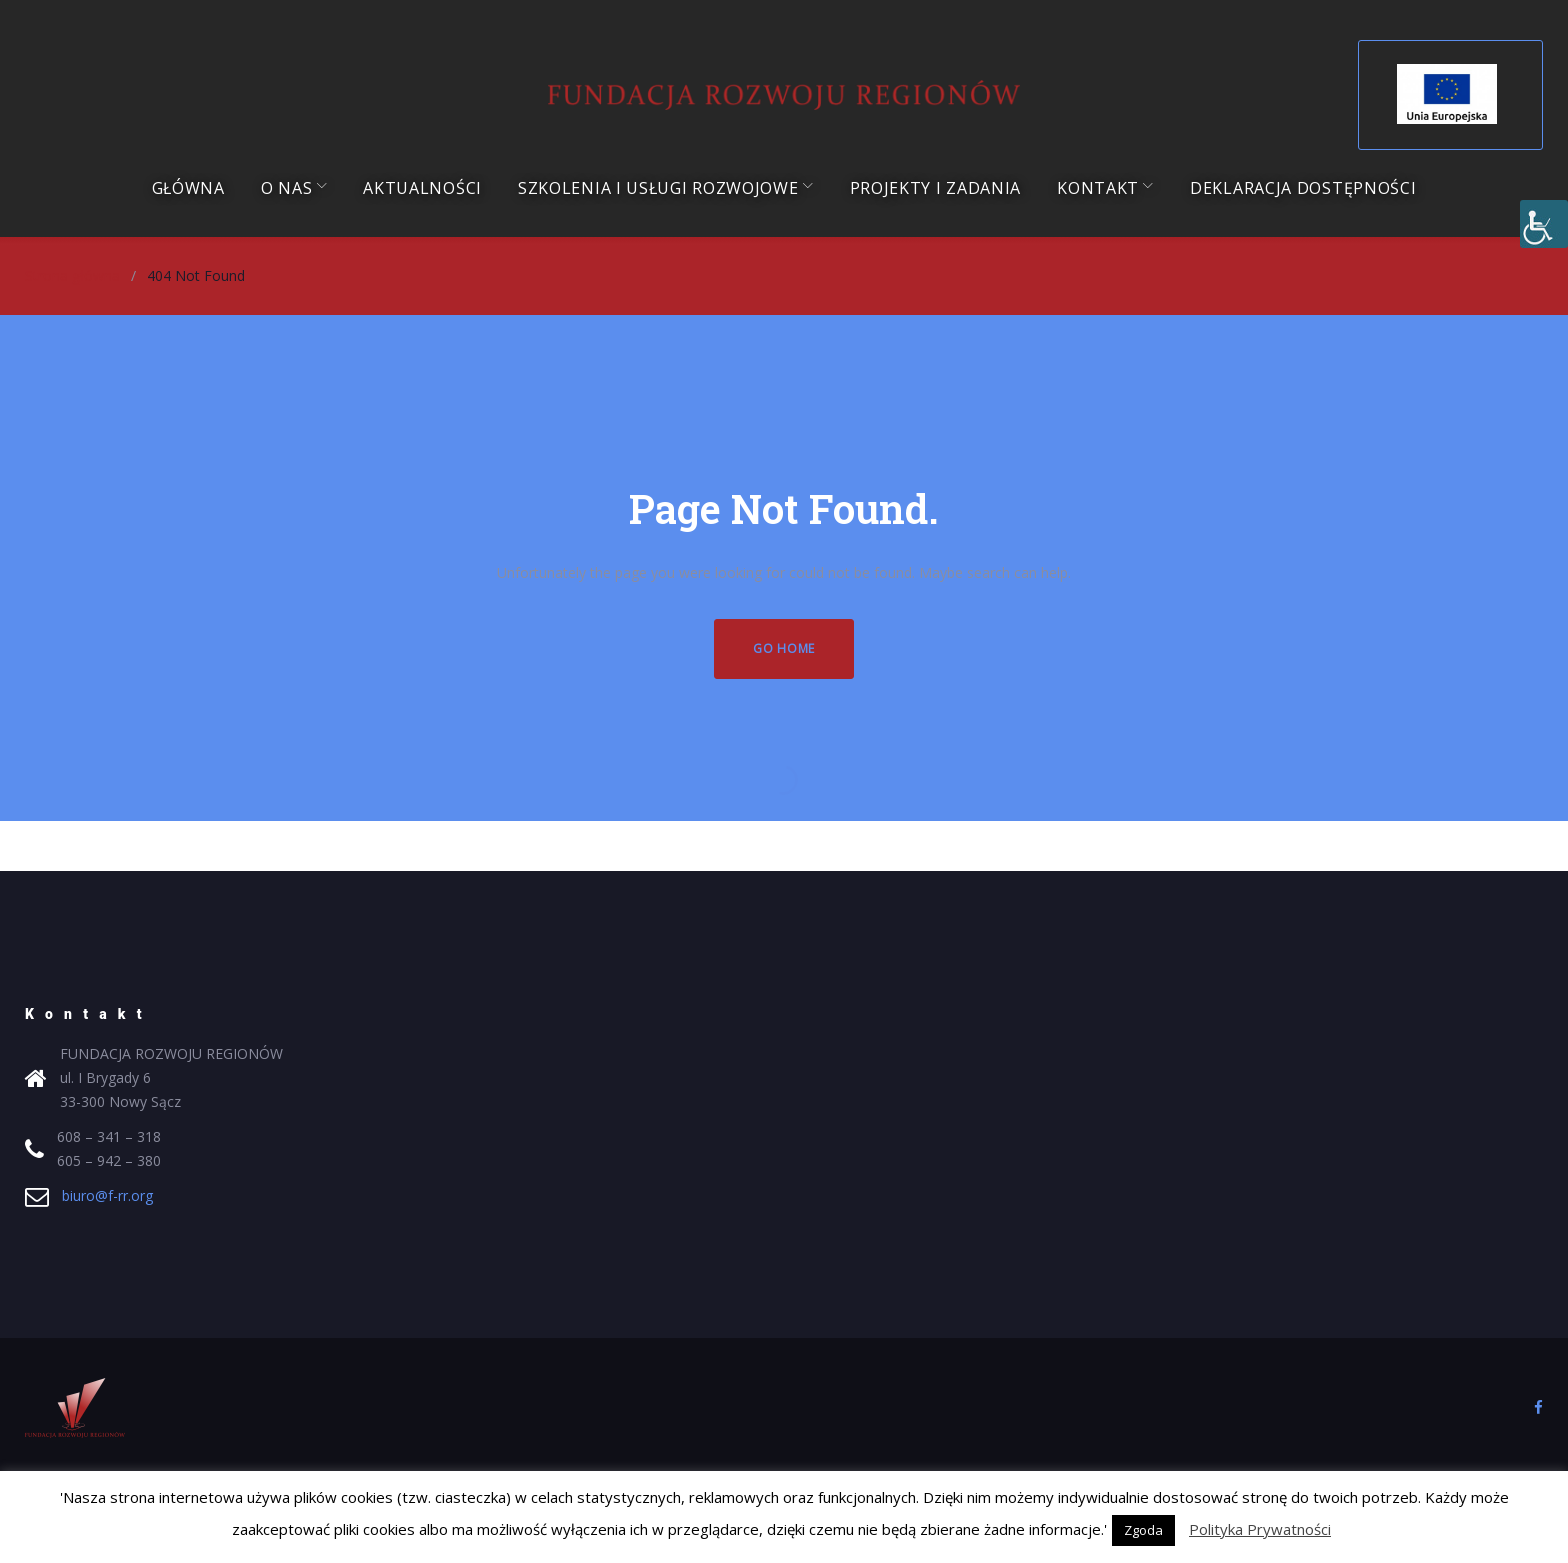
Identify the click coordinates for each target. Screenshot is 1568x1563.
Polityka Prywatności (1260, 1529)
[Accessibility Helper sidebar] (1544, 224)
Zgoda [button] (1143, 1530)
